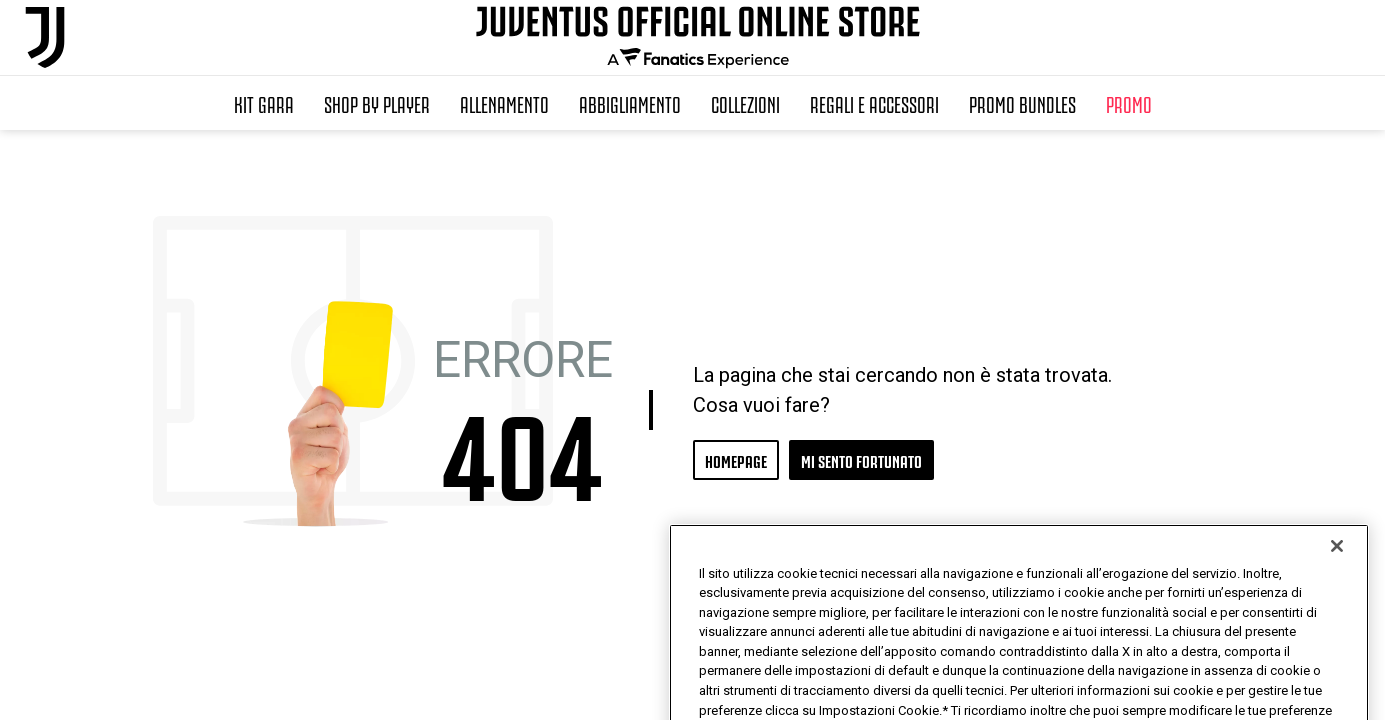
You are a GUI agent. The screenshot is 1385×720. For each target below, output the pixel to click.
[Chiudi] (1337, 594)
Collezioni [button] (745, 103)
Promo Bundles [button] (1022, 103)
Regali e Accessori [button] (874, 103)
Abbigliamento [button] (630, 103)
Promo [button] (1129, 103)
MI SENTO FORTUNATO (861, 459)
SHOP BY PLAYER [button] (377, 103)
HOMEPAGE (736, 459)
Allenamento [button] (504, 103)
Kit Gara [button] (264, 103)
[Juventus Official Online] (45, 37)
